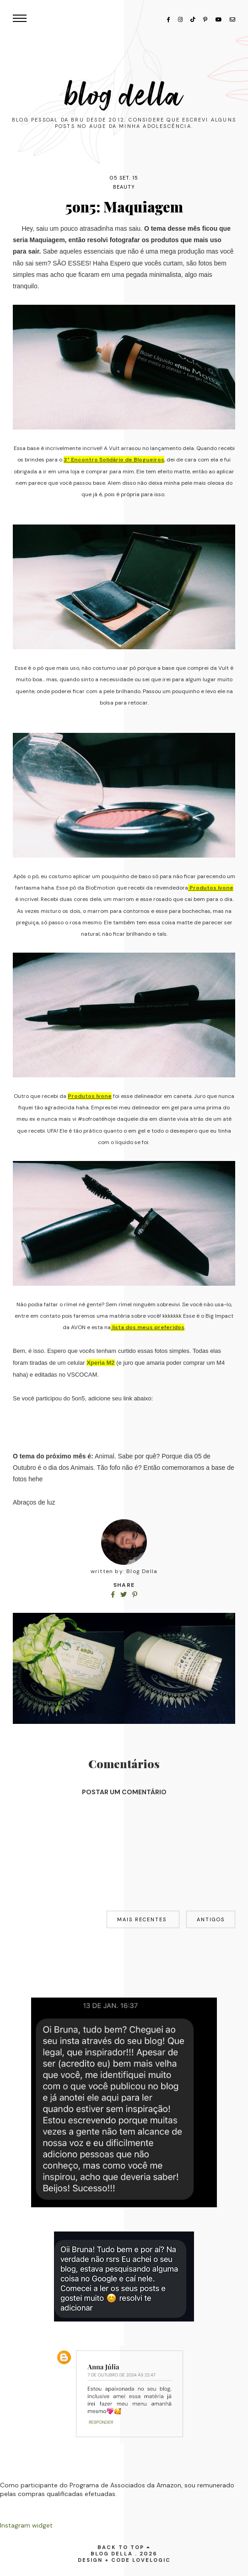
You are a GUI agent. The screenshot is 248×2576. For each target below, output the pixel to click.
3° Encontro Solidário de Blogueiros (114, 459)
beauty (124, 187)
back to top (124, 2547)
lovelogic (151, 2560)
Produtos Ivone (210, 887)
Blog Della (124, 96)
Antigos (211, 1919)
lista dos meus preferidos (147, 1327)
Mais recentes (143, 1919)
